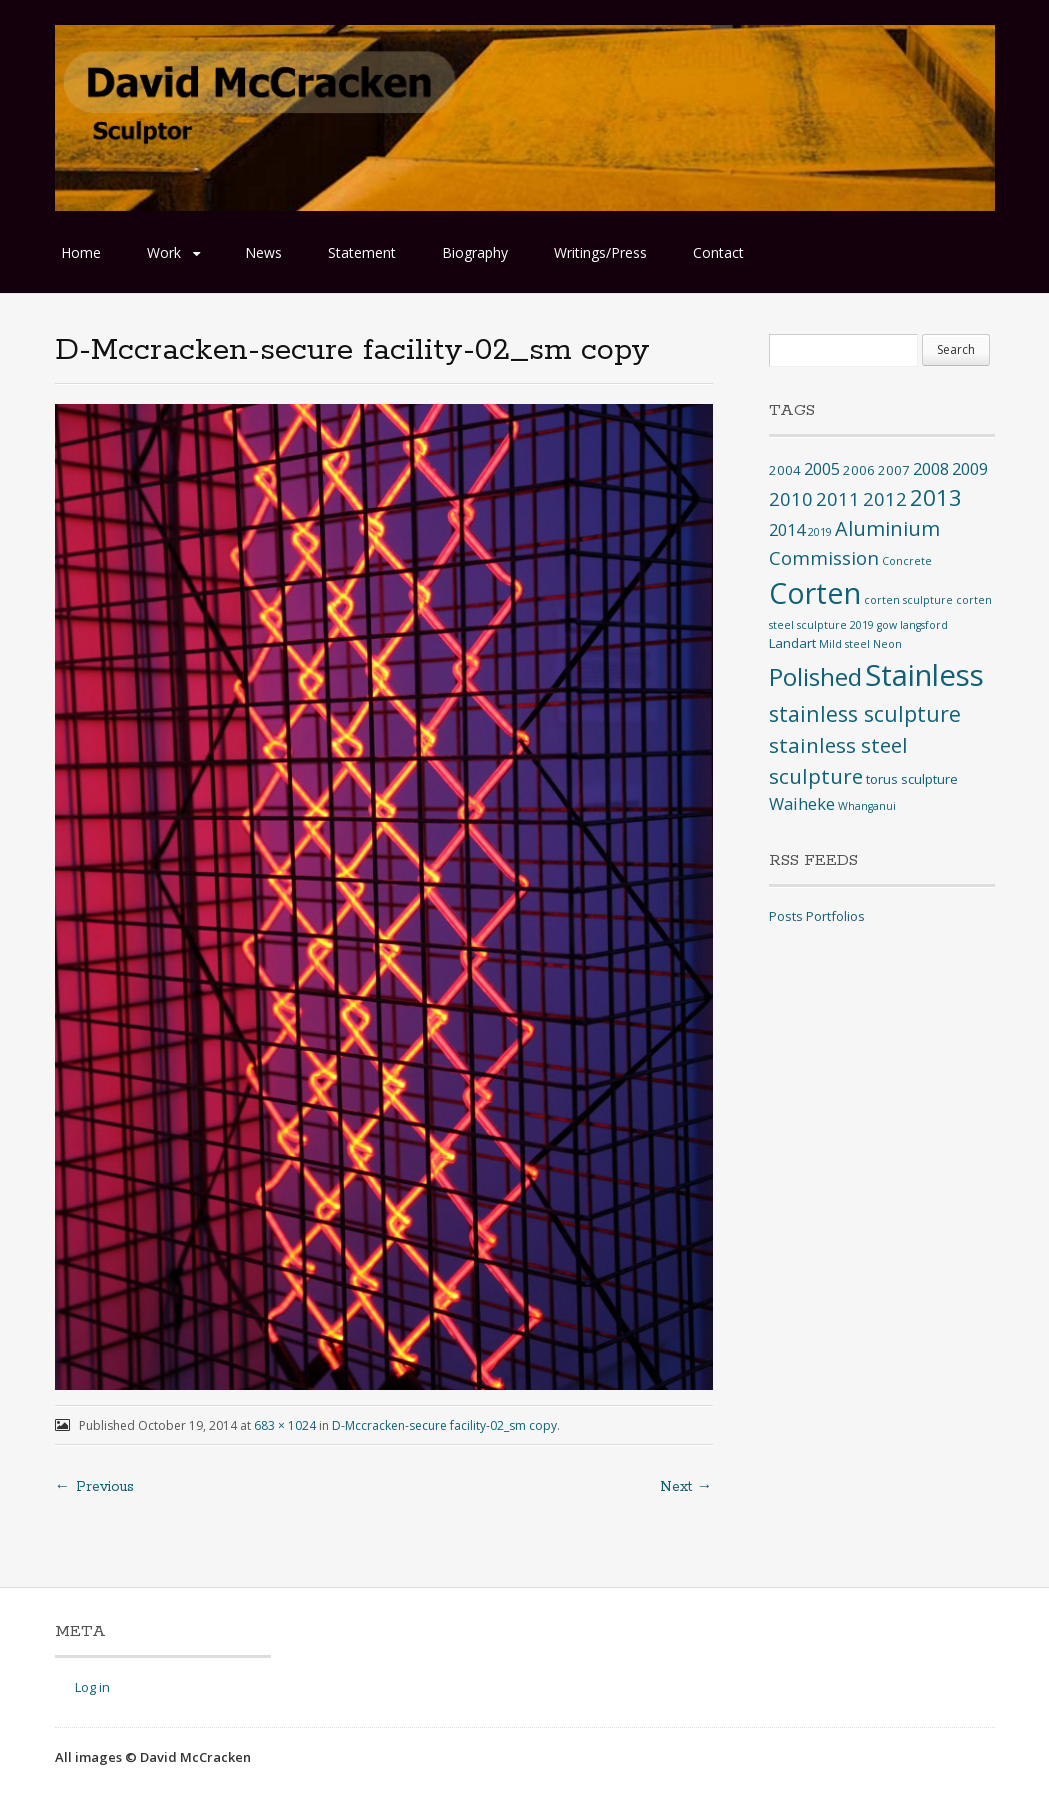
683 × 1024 (285, 1425)
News (263, 252)
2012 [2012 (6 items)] (885, 498)
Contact (718, 252)
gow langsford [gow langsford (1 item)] (912, 625)
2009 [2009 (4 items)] (970, 469)
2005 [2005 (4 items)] (822, 469)
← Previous (94, 1487)
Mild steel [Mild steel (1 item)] (844, 644)
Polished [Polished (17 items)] (815, 676)
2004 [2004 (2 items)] (785, 470)
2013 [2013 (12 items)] (936, 497)
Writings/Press (600, 252)
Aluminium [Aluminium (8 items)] (887, 528)
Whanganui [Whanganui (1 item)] (867, 806)
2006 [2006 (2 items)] (859, 470)
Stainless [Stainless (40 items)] (924, 675)
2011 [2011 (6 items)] (838, 498)
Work (164, 252)
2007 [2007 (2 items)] (894, 470)
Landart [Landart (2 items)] (792, 643)
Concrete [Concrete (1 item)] (907, 561)
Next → (686, 1487)
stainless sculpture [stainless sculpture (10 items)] (865, 713)
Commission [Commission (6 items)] (824, 557)
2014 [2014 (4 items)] (787, 530)
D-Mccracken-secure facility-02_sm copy (444, 1425)
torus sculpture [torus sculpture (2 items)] (912, 779)
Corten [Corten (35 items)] (815, 592)
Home (81, 252)
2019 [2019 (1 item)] (820, 532)
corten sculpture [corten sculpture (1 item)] (908, 600)
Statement (362, 252)
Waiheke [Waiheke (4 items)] (802, 804)
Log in (92, 1687)
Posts (786, 916)
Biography (475, 252)
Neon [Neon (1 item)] (887, 644)
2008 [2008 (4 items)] (931, 469)
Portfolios (835, 916)
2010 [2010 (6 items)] (791, 498)
